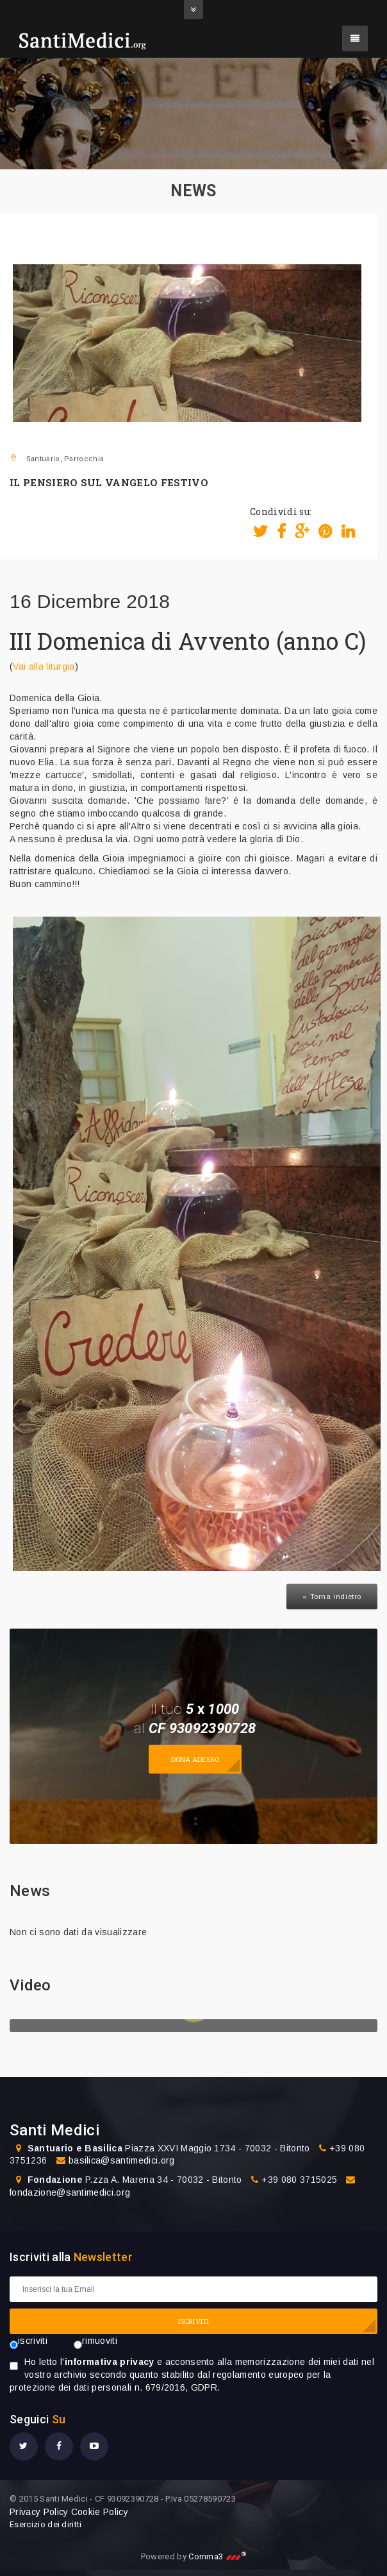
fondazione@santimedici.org (70, 2192)
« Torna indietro (331, 1596)
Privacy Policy (39, 2512)
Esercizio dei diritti (46, 2524)
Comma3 (217, 2556)
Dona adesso (195, 1759)
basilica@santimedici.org (122, 2160)
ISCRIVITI (193, 2321)
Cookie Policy (99, 2512)
